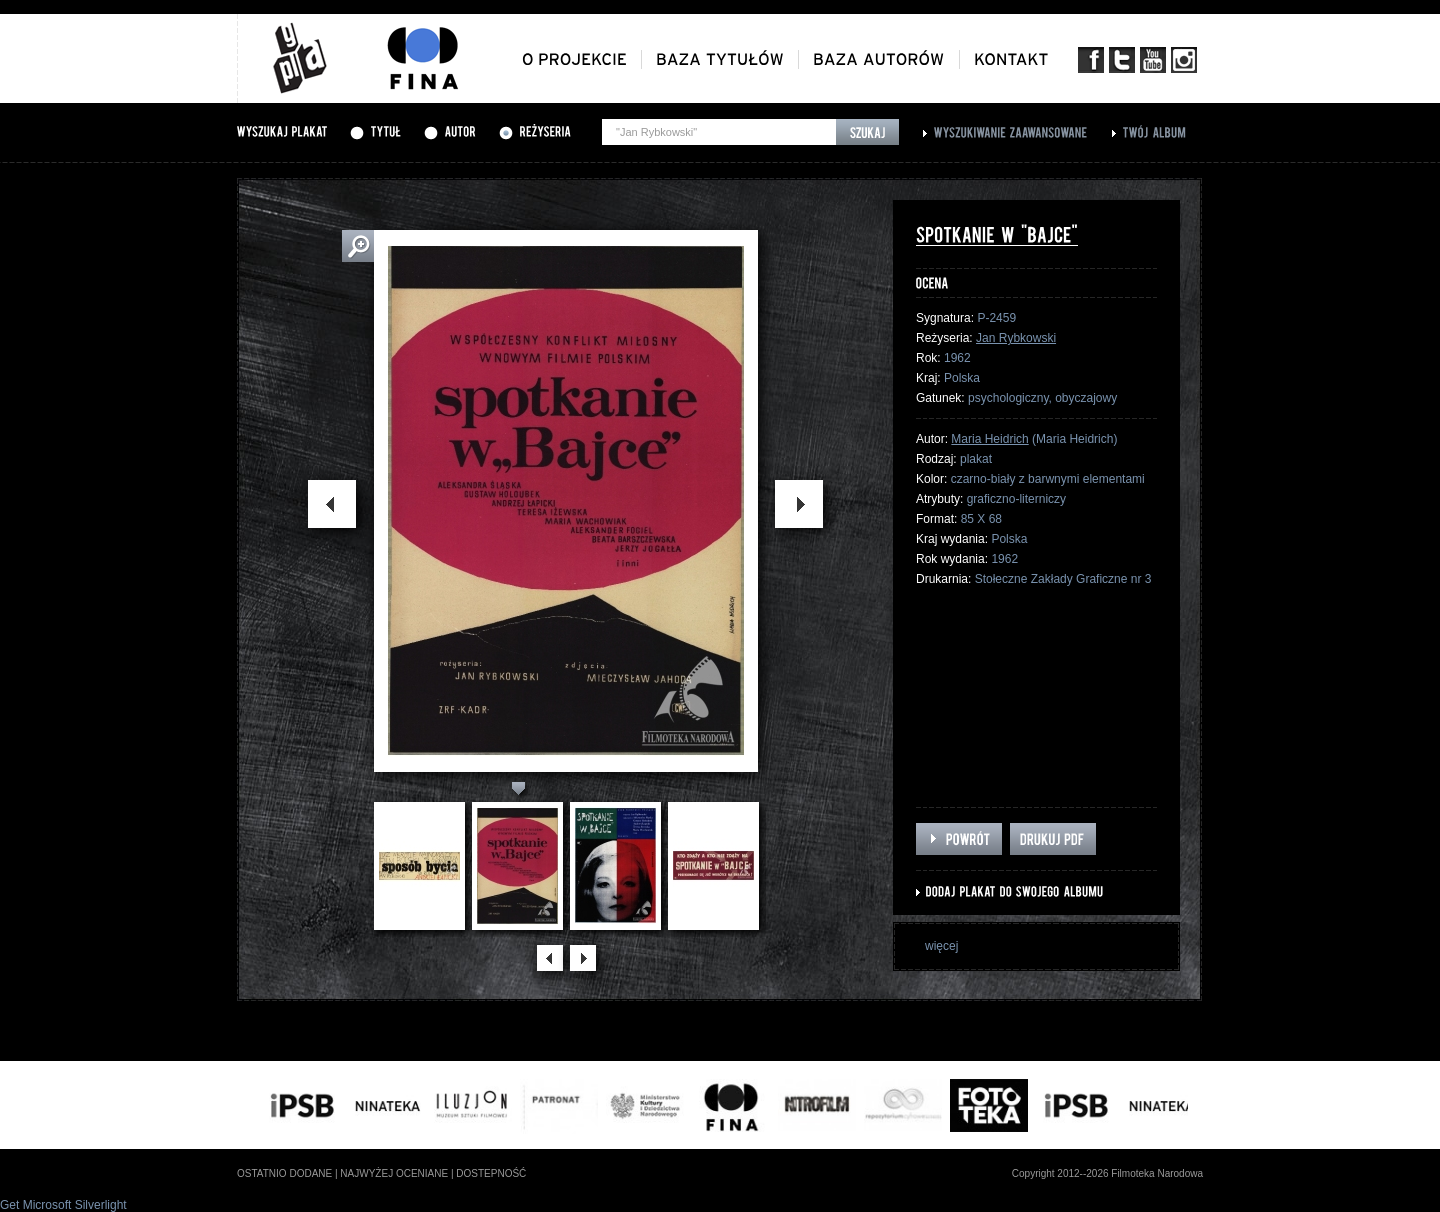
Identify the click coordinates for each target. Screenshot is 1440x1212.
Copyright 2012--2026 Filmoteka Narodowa (1107, 1173)
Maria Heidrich (989, 439)
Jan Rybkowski (1016, 338)
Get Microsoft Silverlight (63, 1205)
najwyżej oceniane (394, 1173)
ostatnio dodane (284, 1173)
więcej (941, 946)
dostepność (491, 1173)
